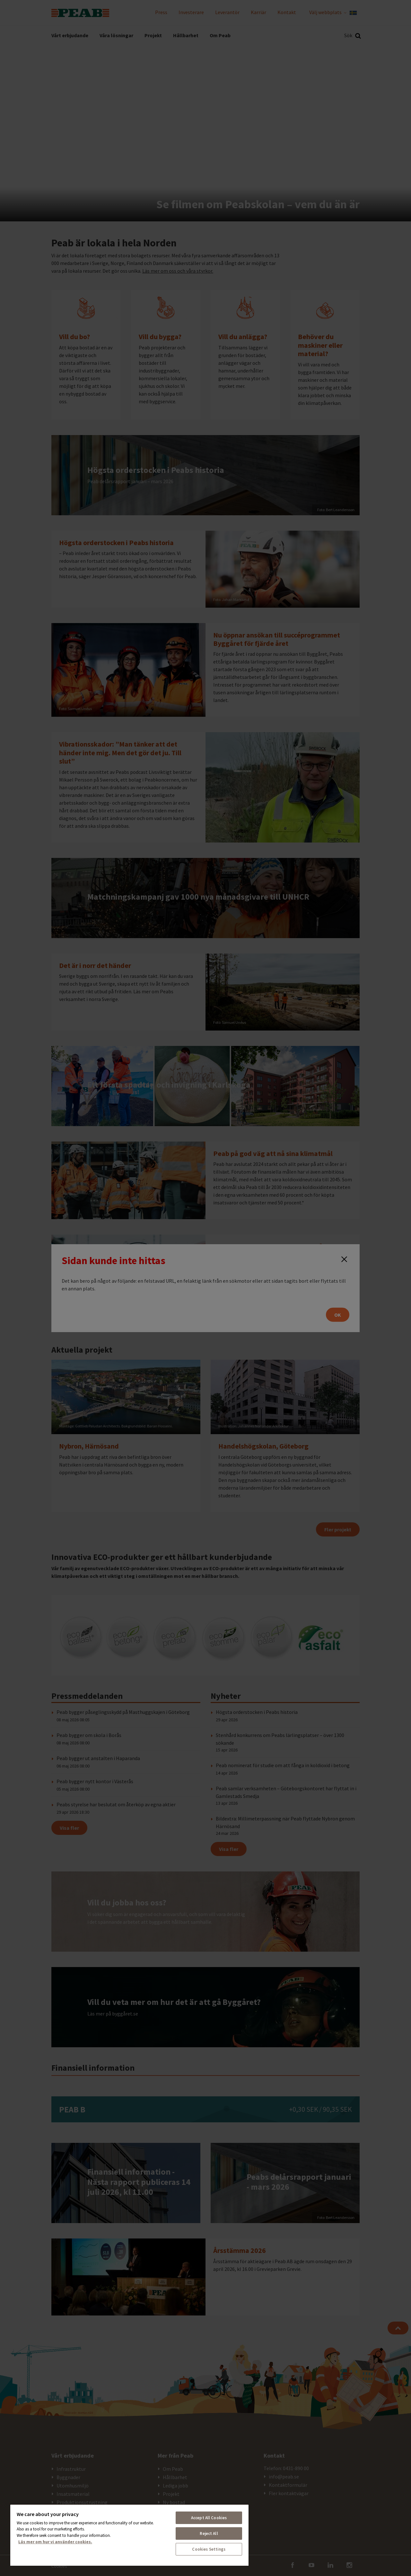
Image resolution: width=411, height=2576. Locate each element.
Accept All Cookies (209, 2517)
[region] (129, 2535)
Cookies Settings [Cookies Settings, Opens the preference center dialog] (208, 2549)
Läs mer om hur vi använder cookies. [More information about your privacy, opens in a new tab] (55, 2542)
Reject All (209, 2533)
